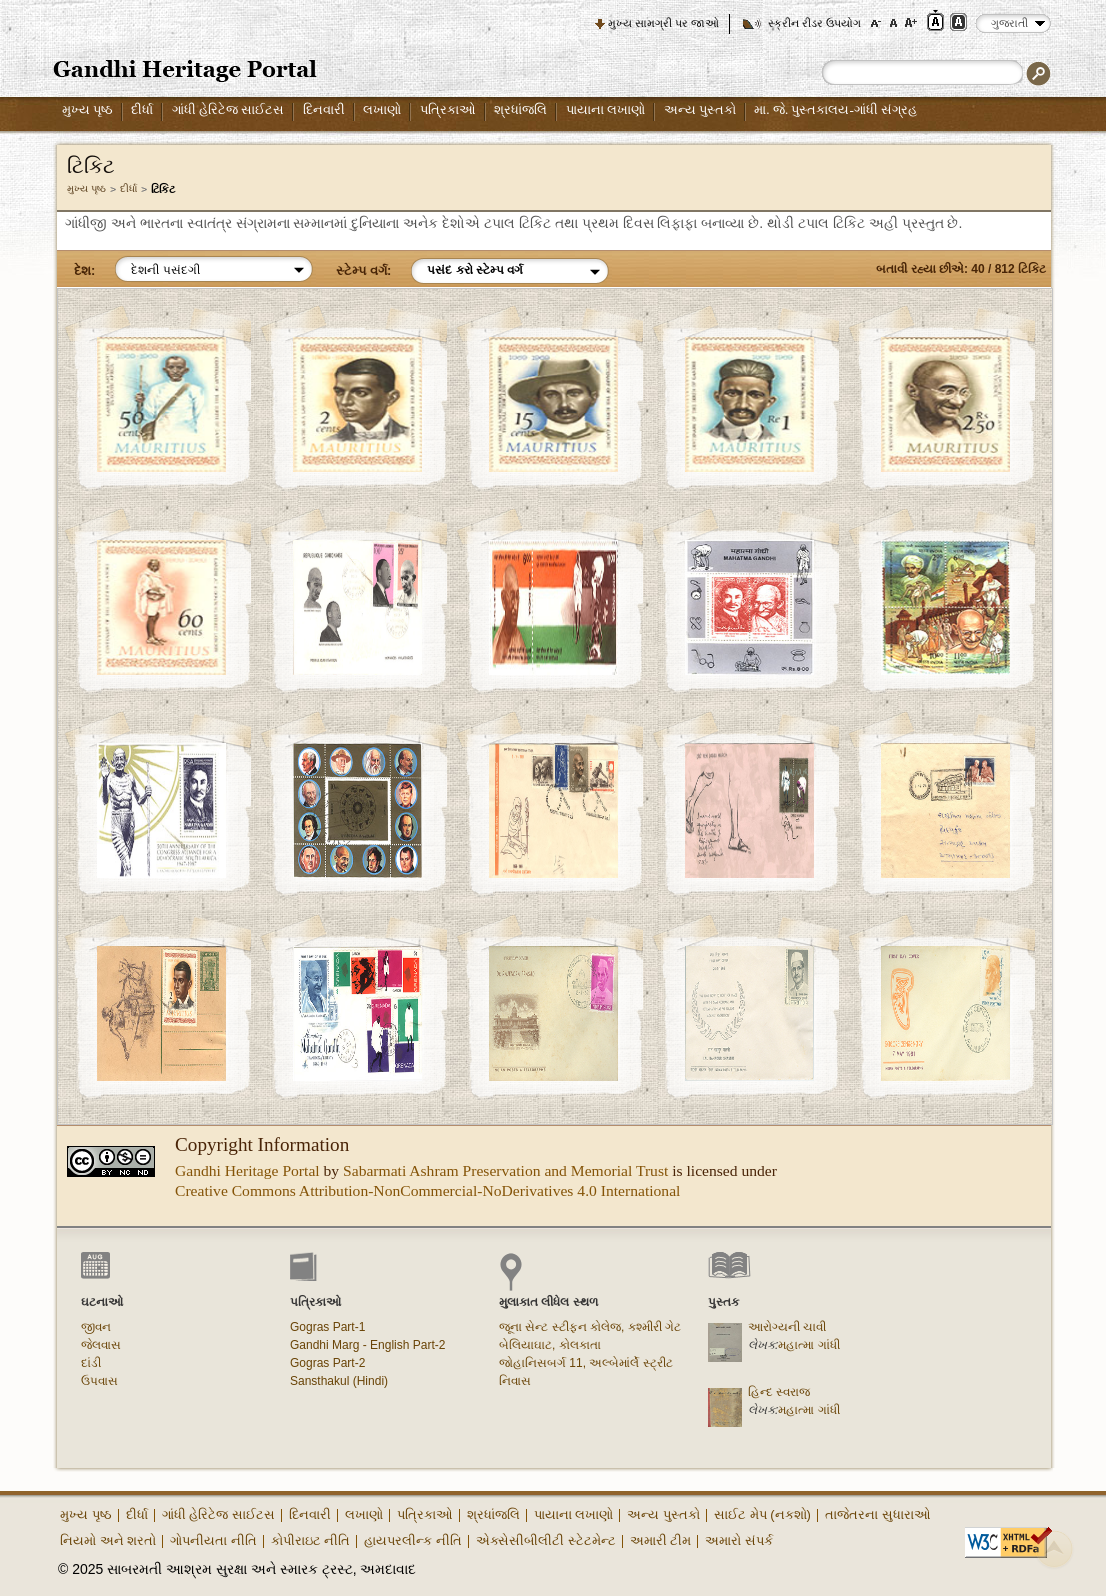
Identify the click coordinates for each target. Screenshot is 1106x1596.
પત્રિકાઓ (448, 109)
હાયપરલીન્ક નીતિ (413, 1540)
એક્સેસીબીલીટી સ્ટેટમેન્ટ (546, 1540)
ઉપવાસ (99, 1381)
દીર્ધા (142, 109)
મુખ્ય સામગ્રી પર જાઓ (663, 23)
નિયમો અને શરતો (108, 1540)
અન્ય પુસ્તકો (700, 109)
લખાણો (382, 109)
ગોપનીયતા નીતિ (213, 1540)
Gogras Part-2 (327, 1363)
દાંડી (91, 1363)
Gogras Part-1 (327, 1327)
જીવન (96, 1327)
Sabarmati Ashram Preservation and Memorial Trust (505, 1170)
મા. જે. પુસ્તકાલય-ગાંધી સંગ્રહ (835, 109)
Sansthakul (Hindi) (339, 1381)
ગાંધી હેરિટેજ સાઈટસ (228, 109)
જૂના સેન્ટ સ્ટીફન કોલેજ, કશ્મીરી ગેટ (590, 1327)
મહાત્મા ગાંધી (808, 1345)
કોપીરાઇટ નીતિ (311, 1540)
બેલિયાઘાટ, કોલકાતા (550, 1345)
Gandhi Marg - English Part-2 (367, 1345)
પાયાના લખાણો (605, 109)
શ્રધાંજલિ (520, 109)
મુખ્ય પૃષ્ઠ (87, 109)
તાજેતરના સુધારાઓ (878, 1514)
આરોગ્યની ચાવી (787, 1327)
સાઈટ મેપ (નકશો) (762, 1514)
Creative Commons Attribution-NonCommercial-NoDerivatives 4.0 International (427, 1190)
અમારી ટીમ (661, 1540)
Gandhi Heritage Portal (247, 1170)
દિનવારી (324, 109)
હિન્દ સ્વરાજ (779, 1392)
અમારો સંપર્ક (739, 1540)
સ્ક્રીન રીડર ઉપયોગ (814, 23)
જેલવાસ (101, 1345)
